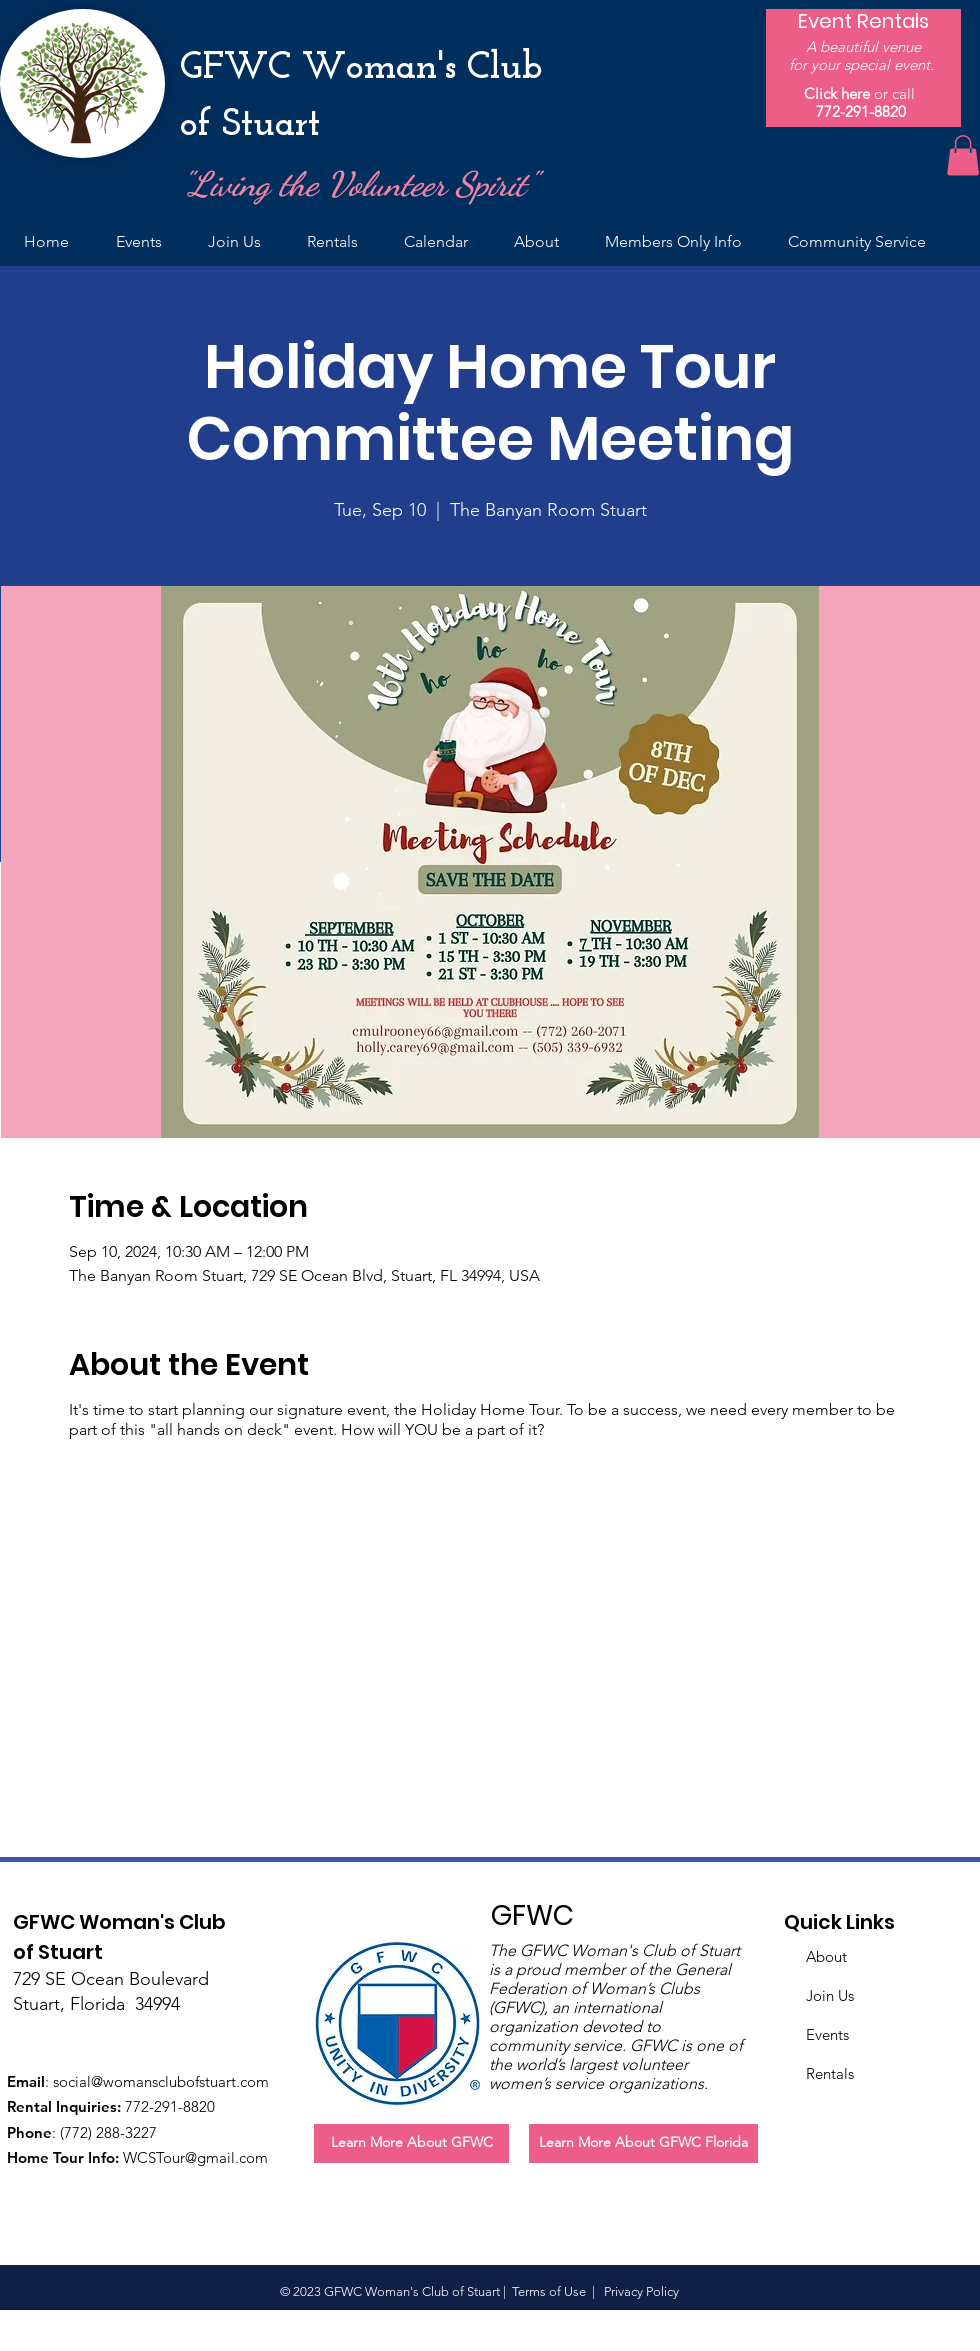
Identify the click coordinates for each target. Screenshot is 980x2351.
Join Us (830, 1995)
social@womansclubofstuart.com (161, 2081)
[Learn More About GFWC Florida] (643, 2143)
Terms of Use (549, 2291)
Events (827, 2034)
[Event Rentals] (863, 21)
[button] (963, 155)
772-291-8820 (861, 111)
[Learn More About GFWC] (411, 2143)
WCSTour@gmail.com (195, 2157)
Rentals (830, 2073)
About (826, 1956)
